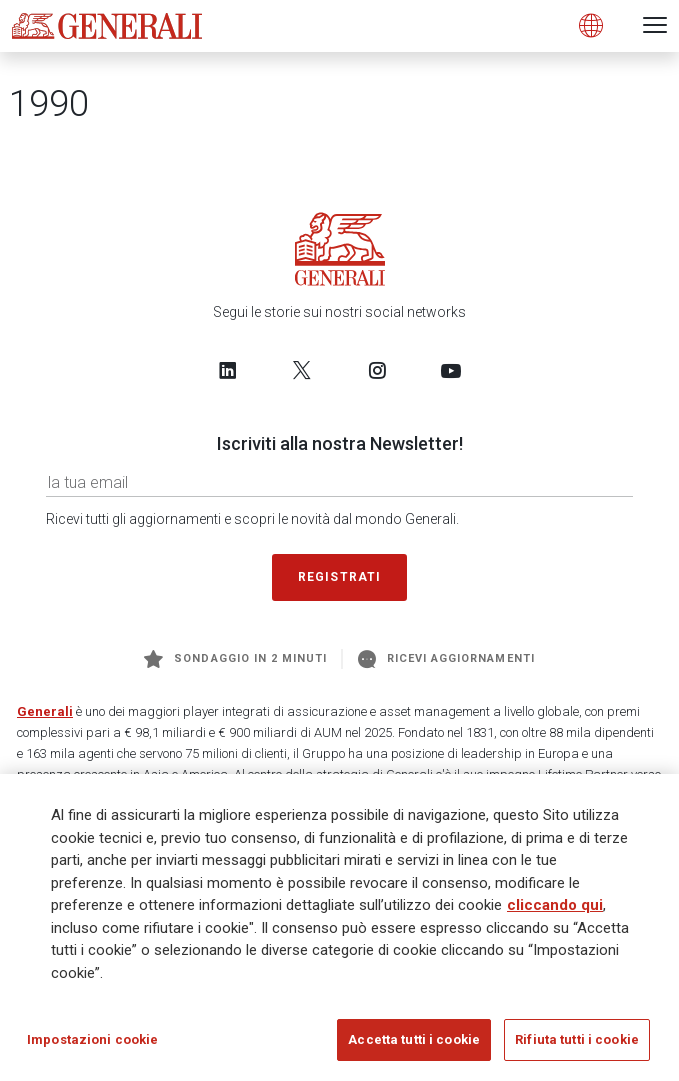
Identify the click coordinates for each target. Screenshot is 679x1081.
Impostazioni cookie (92, 1039)
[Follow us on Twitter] (302, 370)
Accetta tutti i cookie (414, 1039)
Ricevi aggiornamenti (446, 659)
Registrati (340, 577)
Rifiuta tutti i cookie (577, 1039)
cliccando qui (555, 905)
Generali (45, 711)
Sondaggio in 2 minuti (235, 659)
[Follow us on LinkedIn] (228, 370)
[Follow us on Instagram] (377, 370)
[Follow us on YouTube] (451, 370)
